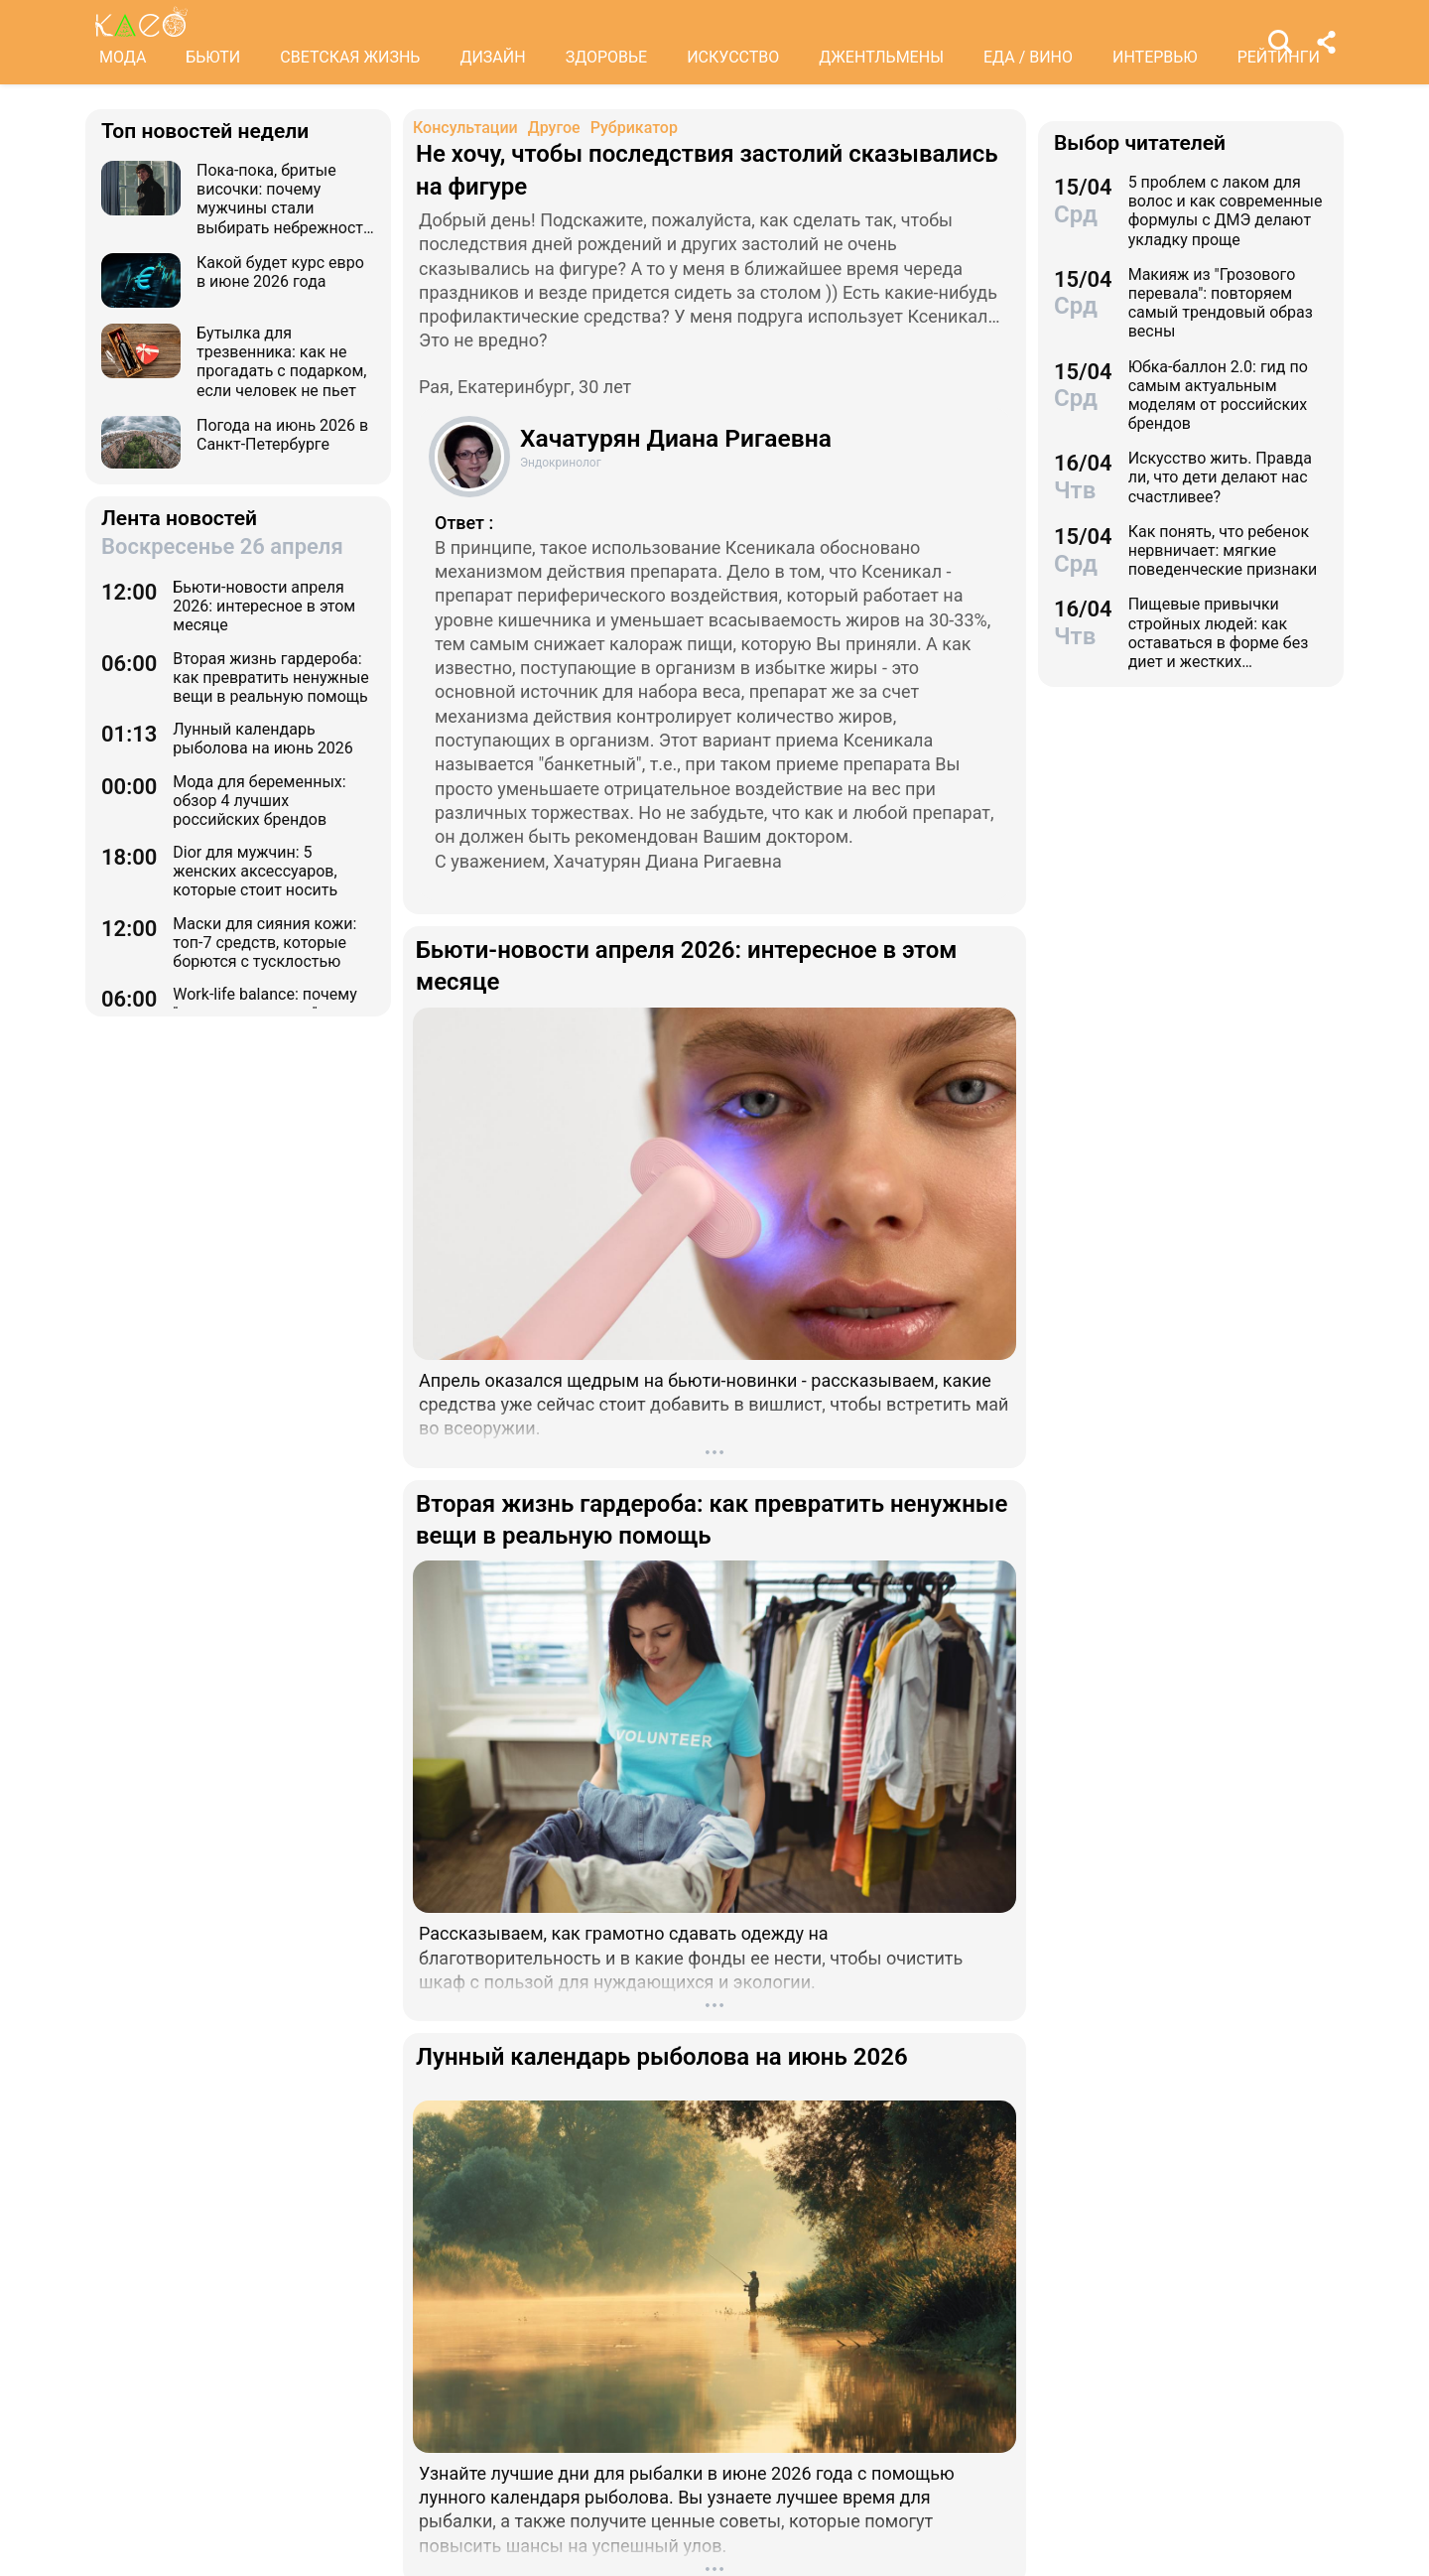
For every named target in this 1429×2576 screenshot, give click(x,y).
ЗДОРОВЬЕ (607, 57)
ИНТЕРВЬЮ (1155, 57)
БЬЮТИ (213, 57)
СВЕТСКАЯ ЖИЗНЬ (350, 57)
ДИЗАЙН (492, 57)
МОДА (122, 57)
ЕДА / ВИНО (1028, 57)
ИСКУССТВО (733, 57)
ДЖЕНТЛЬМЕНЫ (881, 57)
